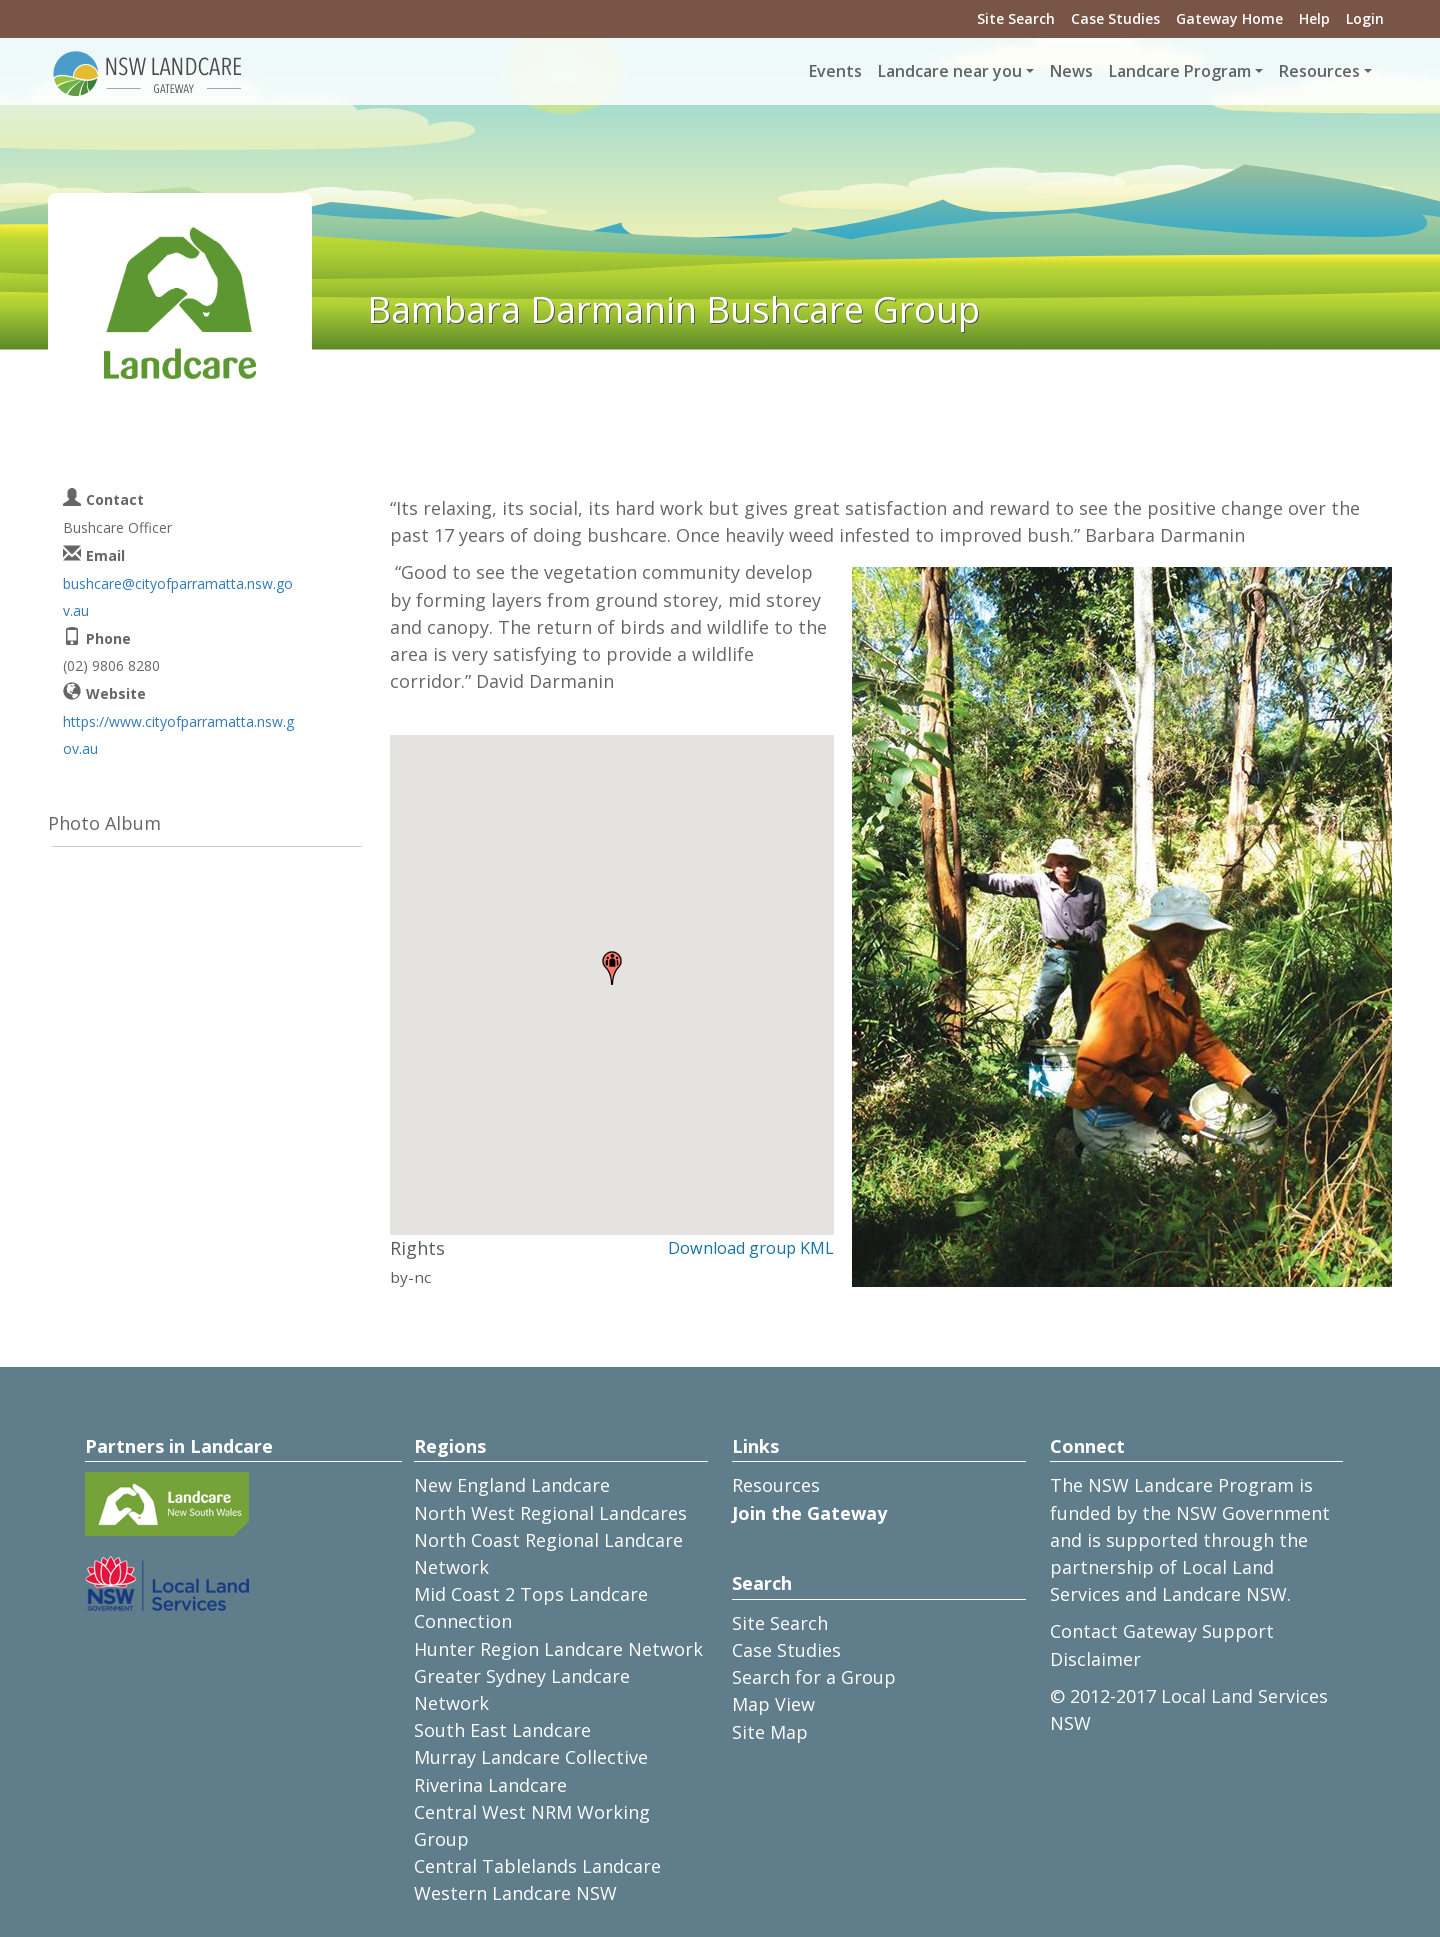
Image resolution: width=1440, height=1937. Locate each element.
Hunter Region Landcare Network (558, 1649)
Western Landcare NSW (515, 1893)
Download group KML (751, 1248)
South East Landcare (502, 1730)
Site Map (770, 1732)
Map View (773, 1704)
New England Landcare (512, 1485)
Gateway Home (1229, 18)
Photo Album (104, 823)
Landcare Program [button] (1180, 71)
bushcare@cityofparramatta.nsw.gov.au (178, 597)
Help (1314, 18)
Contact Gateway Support (1162, 1631)
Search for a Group (814, 1677)
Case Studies (1115, 18)
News (1071, 71)
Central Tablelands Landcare (537, 1866)
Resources (776, 1485)
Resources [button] (1319, 71)
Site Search (1016, 18)
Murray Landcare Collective (531, 1757)
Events (835, 71)
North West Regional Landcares (550, 1513)
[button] (612, 968)
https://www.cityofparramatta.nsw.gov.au (178, 735)
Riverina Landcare (490, 1785)
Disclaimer (1095, 1659)
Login (1365, 18)
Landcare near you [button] (950, 71)
